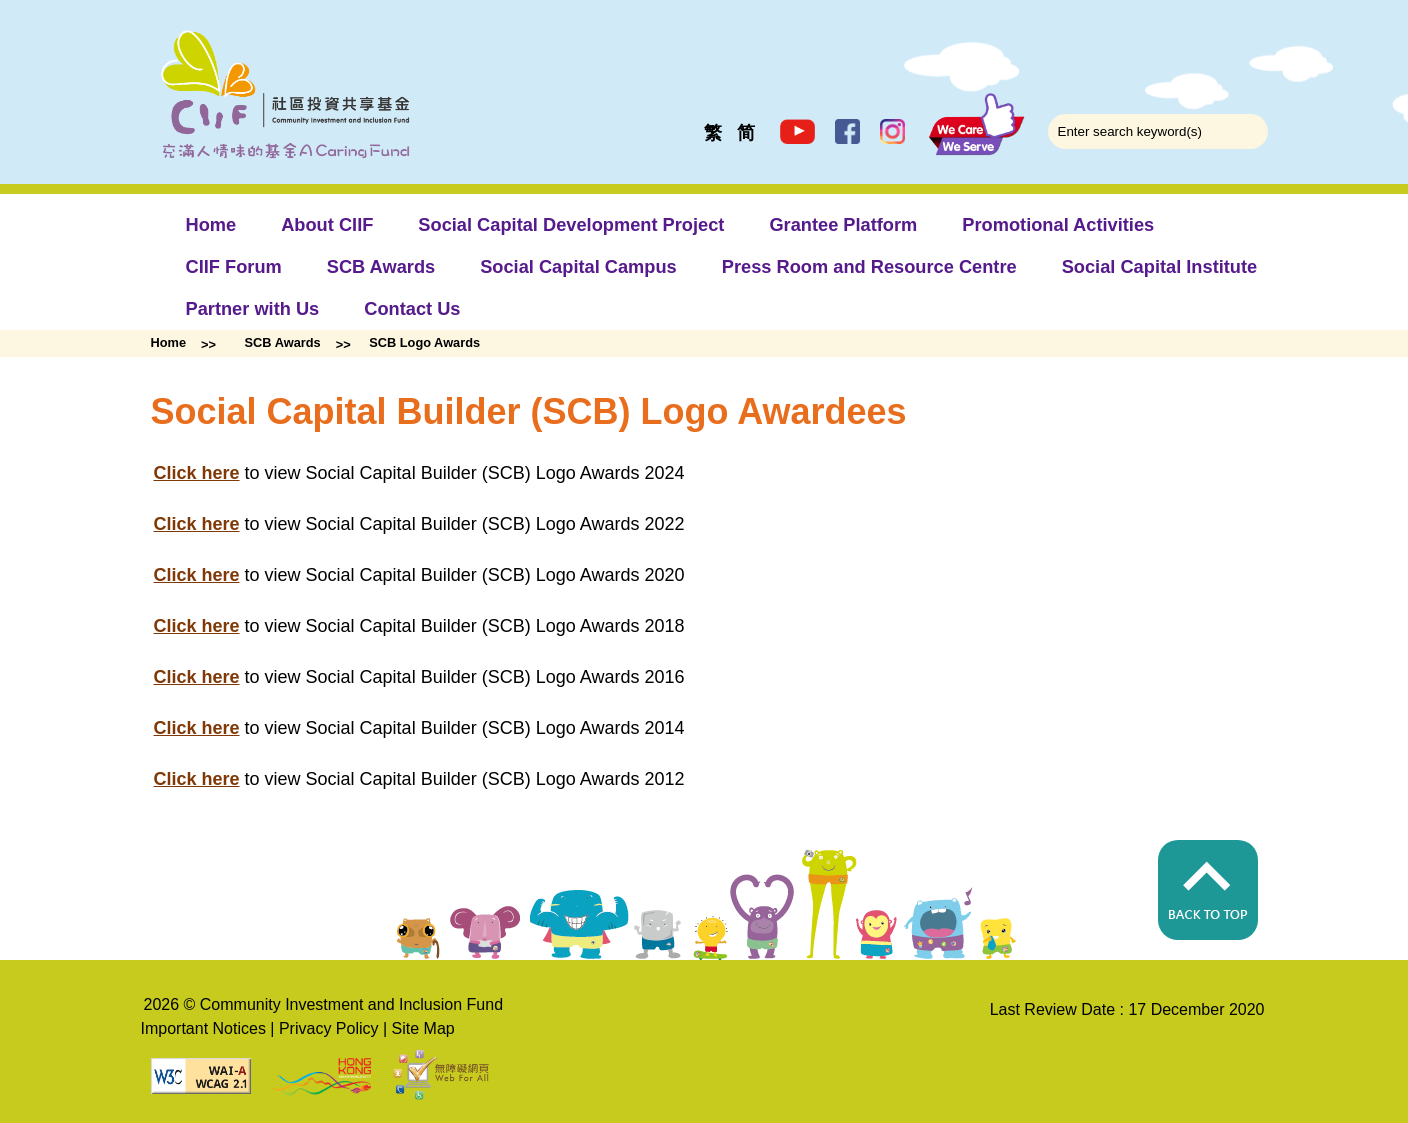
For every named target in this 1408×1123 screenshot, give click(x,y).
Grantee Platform (843, 224)
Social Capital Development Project (571, 224)
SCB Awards (381, 266)
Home (211, 224)
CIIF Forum (234, 266)
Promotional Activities (1058, 224)
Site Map (423, 1028)
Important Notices (203, 1028)
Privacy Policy (329, 1028)
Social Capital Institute (1160, 266)
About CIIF (327, 224)
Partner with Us (253, 308)
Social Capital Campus (578, 266)
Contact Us (412, 308)
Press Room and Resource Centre (869, 266)
